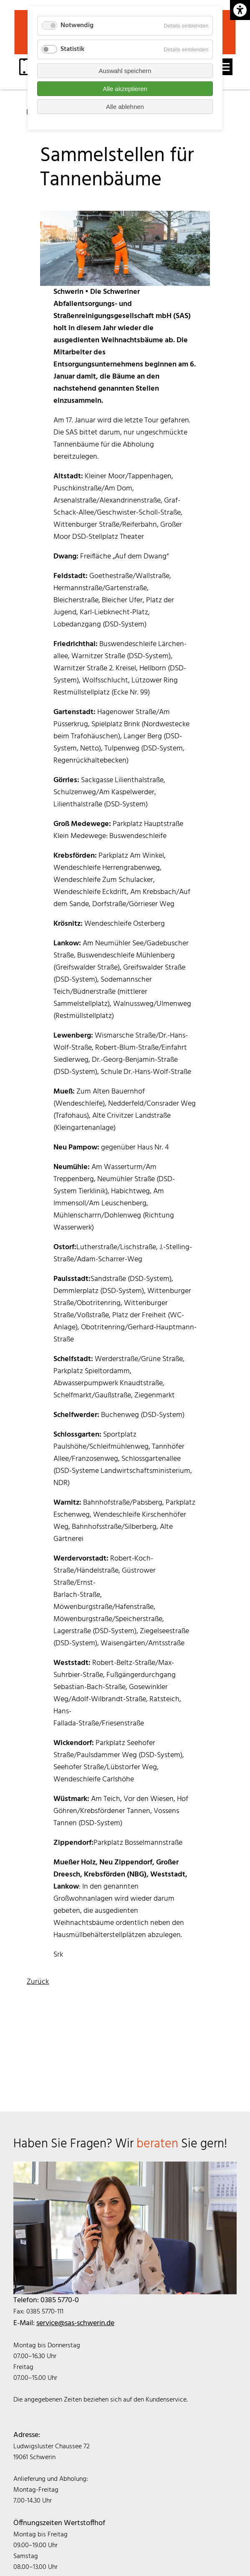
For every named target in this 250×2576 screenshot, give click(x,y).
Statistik (72, 49)
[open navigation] (224, 66)
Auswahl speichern (125, 70)
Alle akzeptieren (125, 88)
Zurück (38, 1982)
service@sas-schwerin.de (75, 2323)
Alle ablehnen (125, 106)
